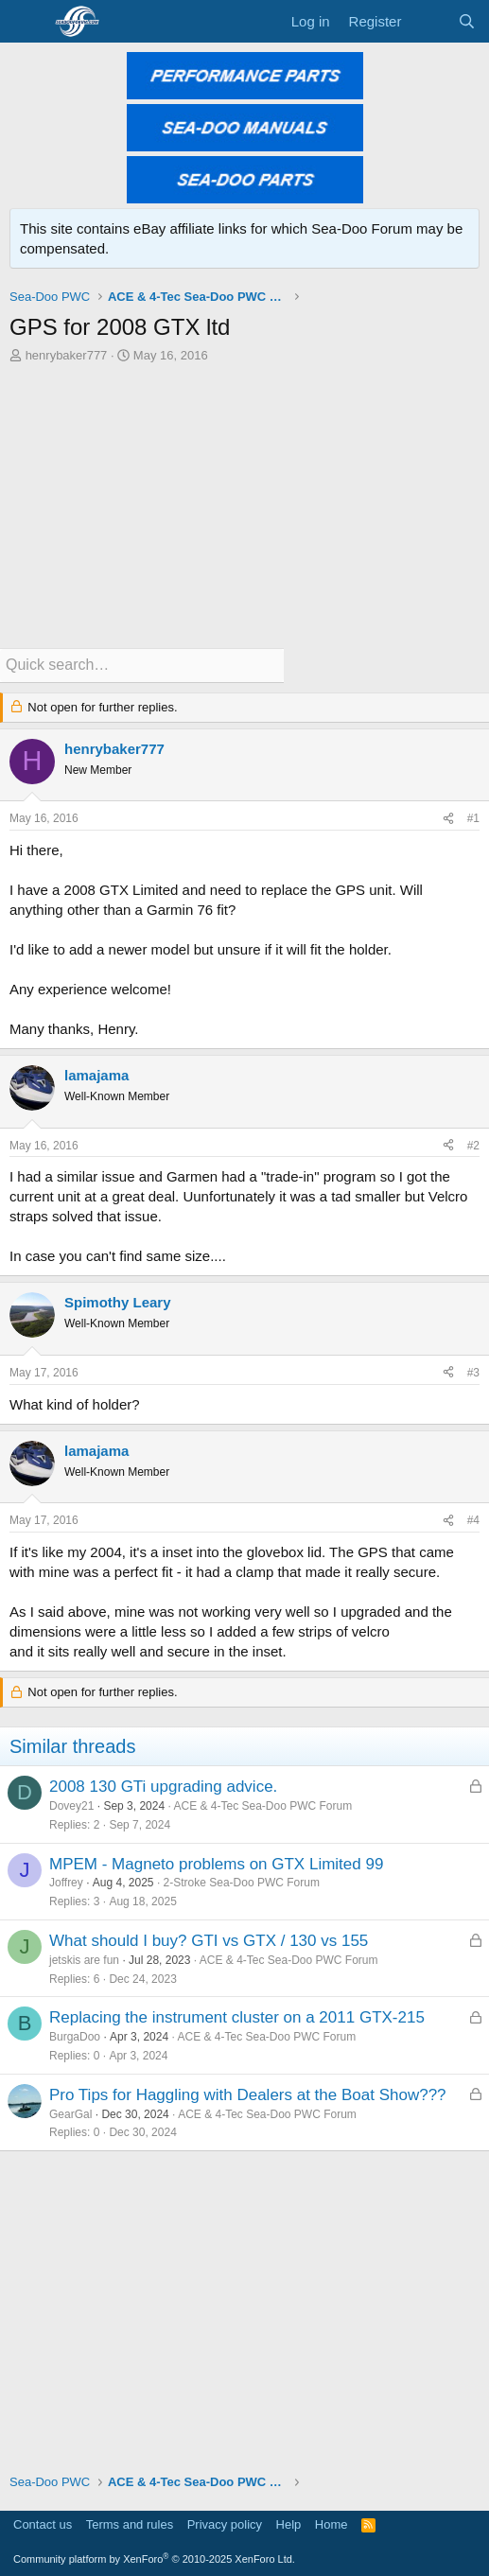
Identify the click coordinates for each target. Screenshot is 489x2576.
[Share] (448, 819)
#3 (473, 1372)
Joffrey (66, 1882)
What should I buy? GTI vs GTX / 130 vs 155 (208, 1941)
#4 (473, 1520)
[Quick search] (142, 665)
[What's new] (428, 21)
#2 (473, 1145)
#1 (473, 818)
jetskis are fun (84, 1960)
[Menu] (26, 22)
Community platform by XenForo (154, 2559)
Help (289, 2524)
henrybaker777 (67, 355)
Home (331, 2524)
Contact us (42, 2524)
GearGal (70, 2114)
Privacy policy (224, 2524)
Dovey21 (71, 1806)
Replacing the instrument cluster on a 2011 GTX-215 (237, 2017)
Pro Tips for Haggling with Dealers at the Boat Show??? (247, 2095)
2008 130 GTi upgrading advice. (163, 1787)
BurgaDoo (74, 2036)
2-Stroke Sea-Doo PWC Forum (242, 1882)
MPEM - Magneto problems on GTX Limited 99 (216, 1864)
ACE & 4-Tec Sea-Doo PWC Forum (262, 1806)
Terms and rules (129, 2524)
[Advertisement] (244, 506)
